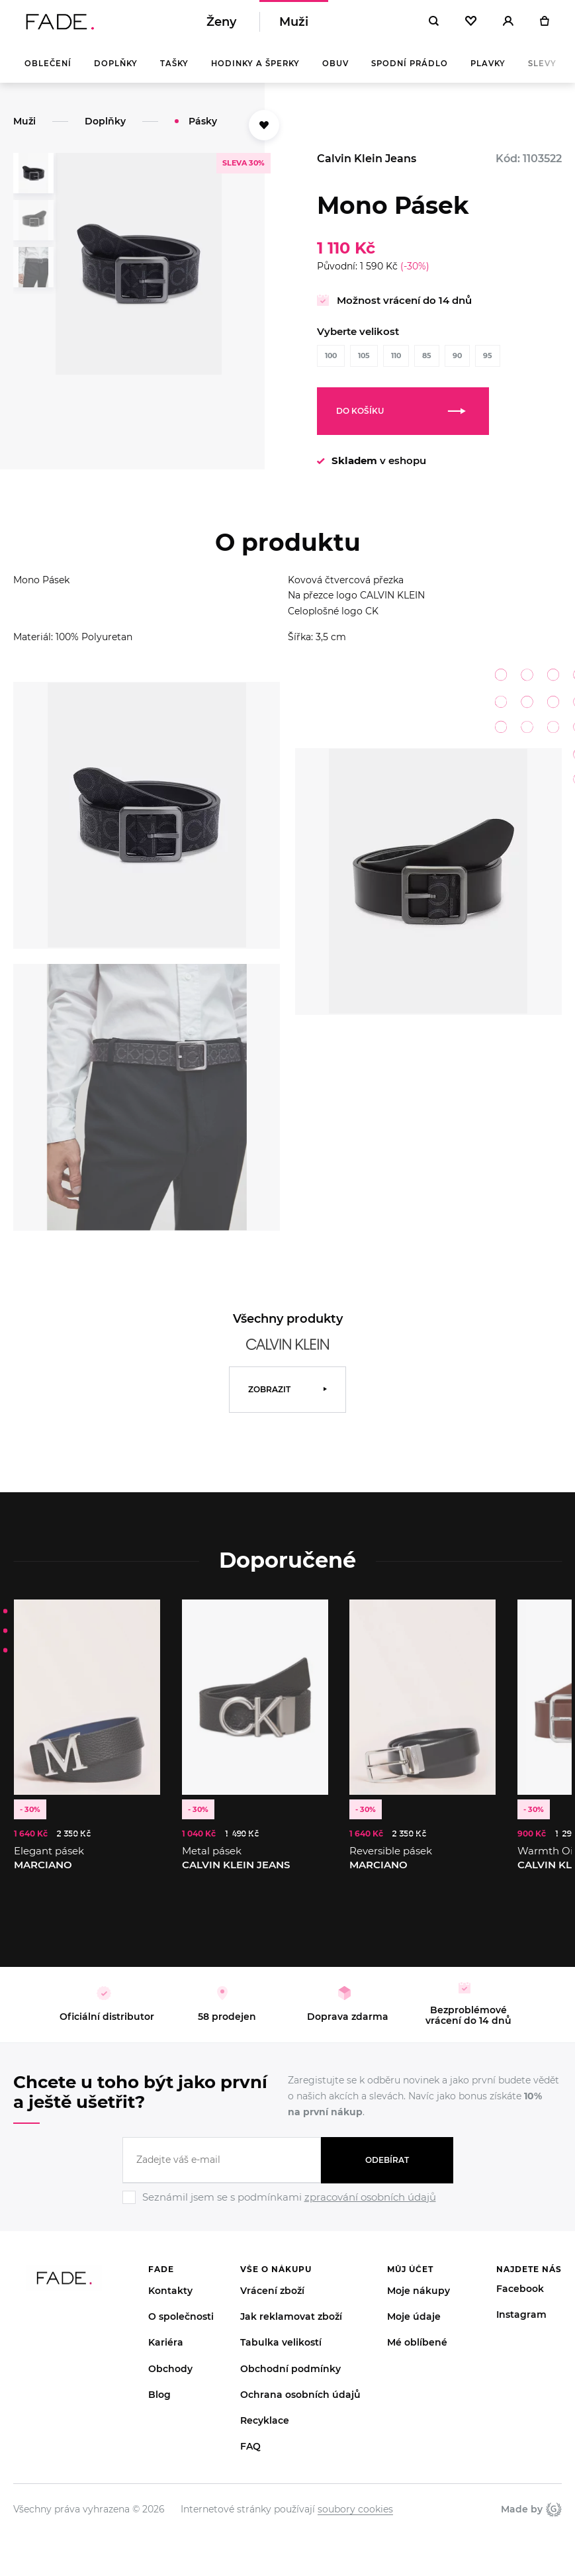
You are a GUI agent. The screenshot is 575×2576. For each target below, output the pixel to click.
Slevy (542, 72)
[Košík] (544, 26)
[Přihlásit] (508, 26)
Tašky (174, 72)
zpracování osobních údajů (370, 2206)
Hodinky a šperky (255, 72)
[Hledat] (434, 26)
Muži (293, 26)
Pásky (203, 130)
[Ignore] (287, 2215)
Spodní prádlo (409, 72)
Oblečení (47, 72)
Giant (554, 2518)
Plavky (488, 72)
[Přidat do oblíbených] (264, 134)
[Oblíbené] (471, 26)
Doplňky (116, 72)
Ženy (221, 26)
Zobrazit (269, 1399)
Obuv (335, 72)
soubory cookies (355, 2518)
